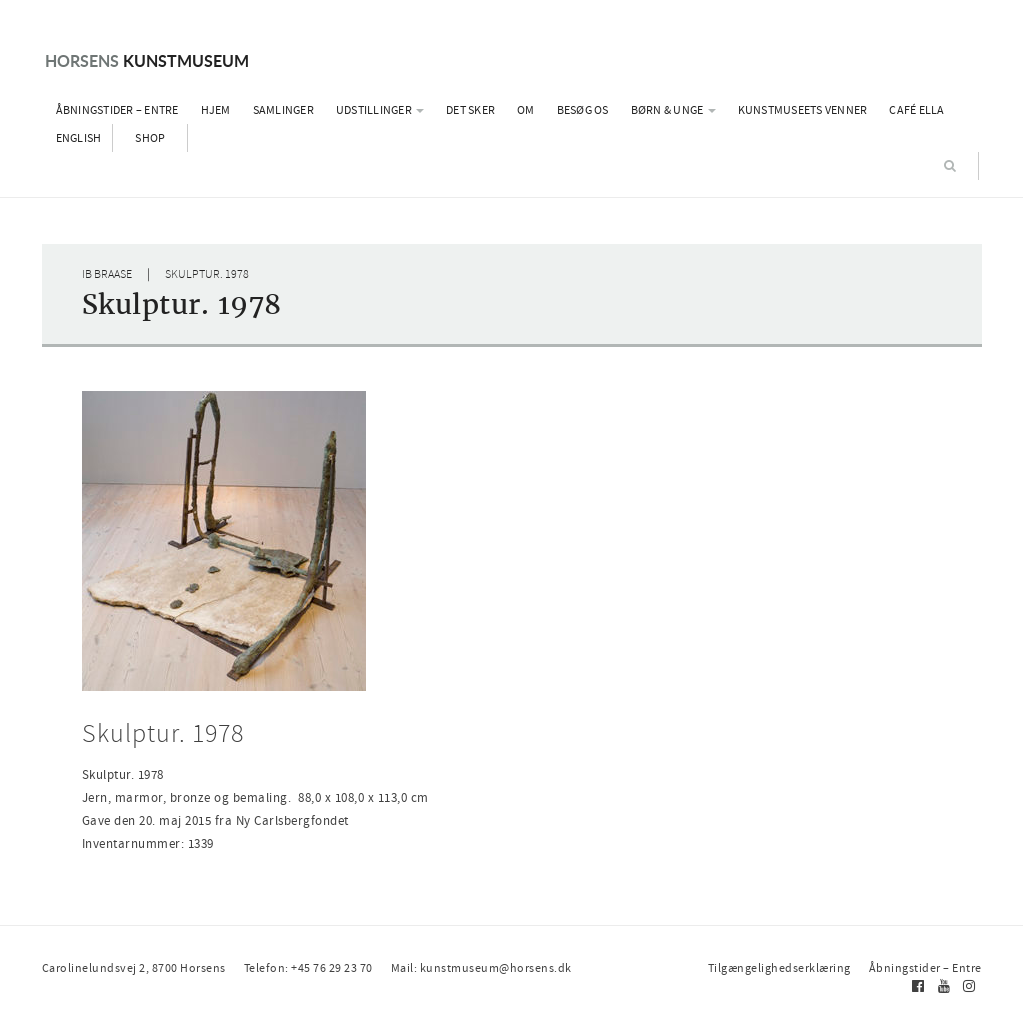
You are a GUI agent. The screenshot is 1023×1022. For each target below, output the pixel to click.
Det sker (470, 110)
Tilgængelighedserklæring (779, 968)
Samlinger (283, 110)
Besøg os (583, 110)
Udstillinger (380, 110)
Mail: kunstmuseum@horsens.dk (481, 968)
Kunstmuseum (147, 60)
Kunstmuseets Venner (803, 110)
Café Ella (916, 110)
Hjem (216, 110)
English (79, 138)
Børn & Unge (673, 110)
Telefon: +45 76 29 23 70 (308, 968)
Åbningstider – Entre (117, 110)
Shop (150, 138)
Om (526, 110)
